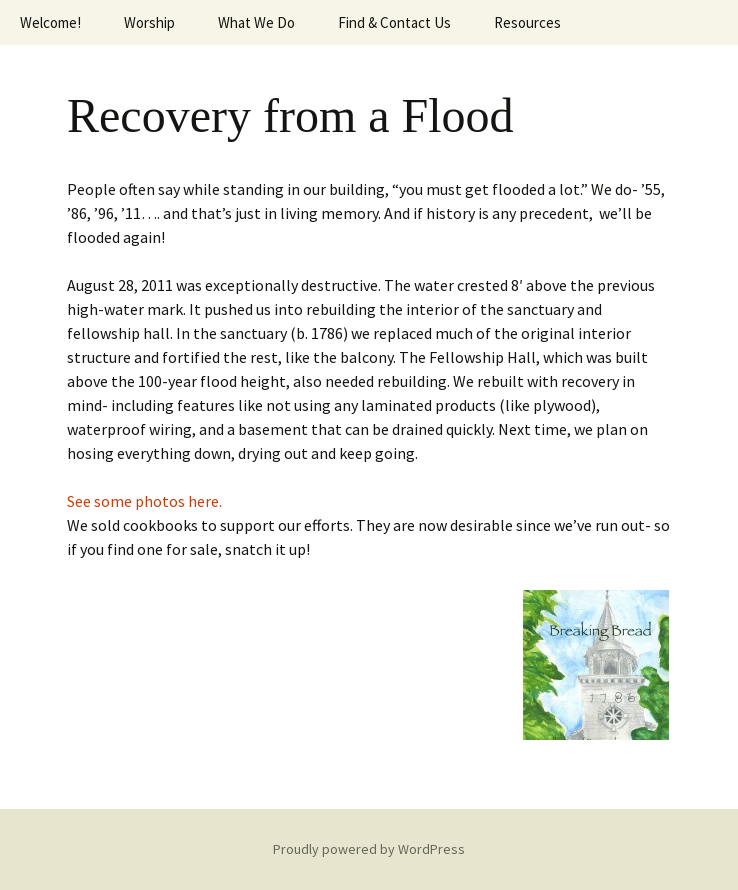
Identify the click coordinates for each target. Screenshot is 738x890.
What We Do (256, 22)
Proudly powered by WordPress (369, 849)
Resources (527, 22)
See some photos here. (146, 501)
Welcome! (50, 22)
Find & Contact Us (394, 22)
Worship (149, 22)
